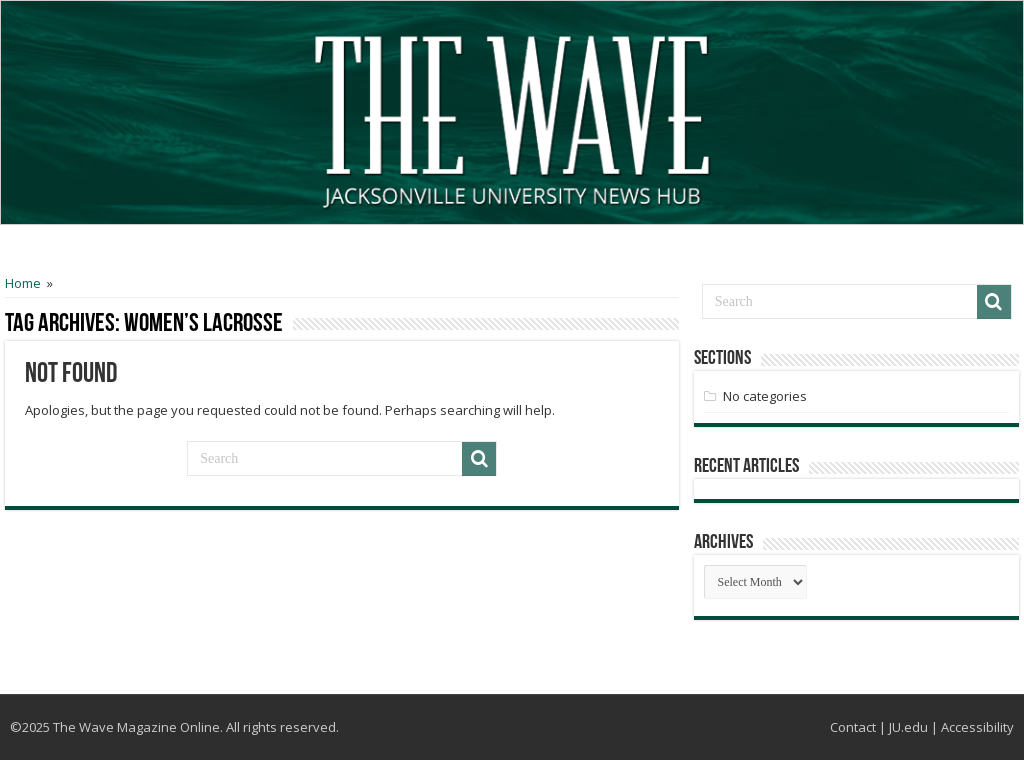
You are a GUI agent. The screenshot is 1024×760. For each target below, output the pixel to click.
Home (23, 283)
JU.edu (908, 727)
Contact (853, 727)
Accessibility (977, 727)
